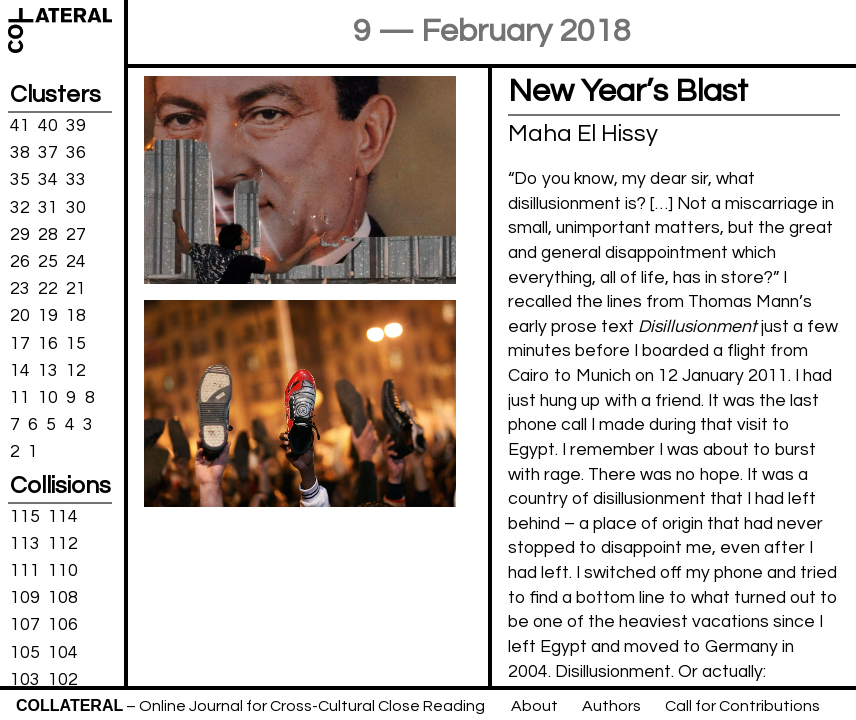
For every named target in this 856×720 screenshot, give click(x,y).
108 (63, 598)
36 (76, 153)
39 (76, 126)
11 (20, 398)
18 (76, 316)
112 (63, 544)
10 (48, 398)
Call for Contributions (742, 706)
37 (48, 153)
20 (20, 316)
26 (20, 262)
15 (76, 343)
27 (76, 235)
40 (48, 126)
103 (25, 680)
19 (48, 316)
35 (20, 180)
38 (20, 153)
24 (76, 262)
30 (76, 207)
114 (63, 516)
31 (48, 207)
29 (20, 235)
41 (20, 126)
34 (48, 180)
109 (25, 598)
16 (48, 343)
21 (76, 289)
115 (25, 516)
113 (25, 544)
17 (20, 343)
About (534, 706)
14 (20, 370)
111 (25, 571)
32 (20, 207)
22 (48, 289)
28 (48, 235)
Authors (611, 706)
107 (25, 625)
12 (76, 370)
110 (63, 571)
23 (20, 289)
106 (63, 625)
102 (63, 680)
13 (48, 370)
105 (25, 652)
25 (48, 262)
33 (76, 180)
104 (63, 652)
